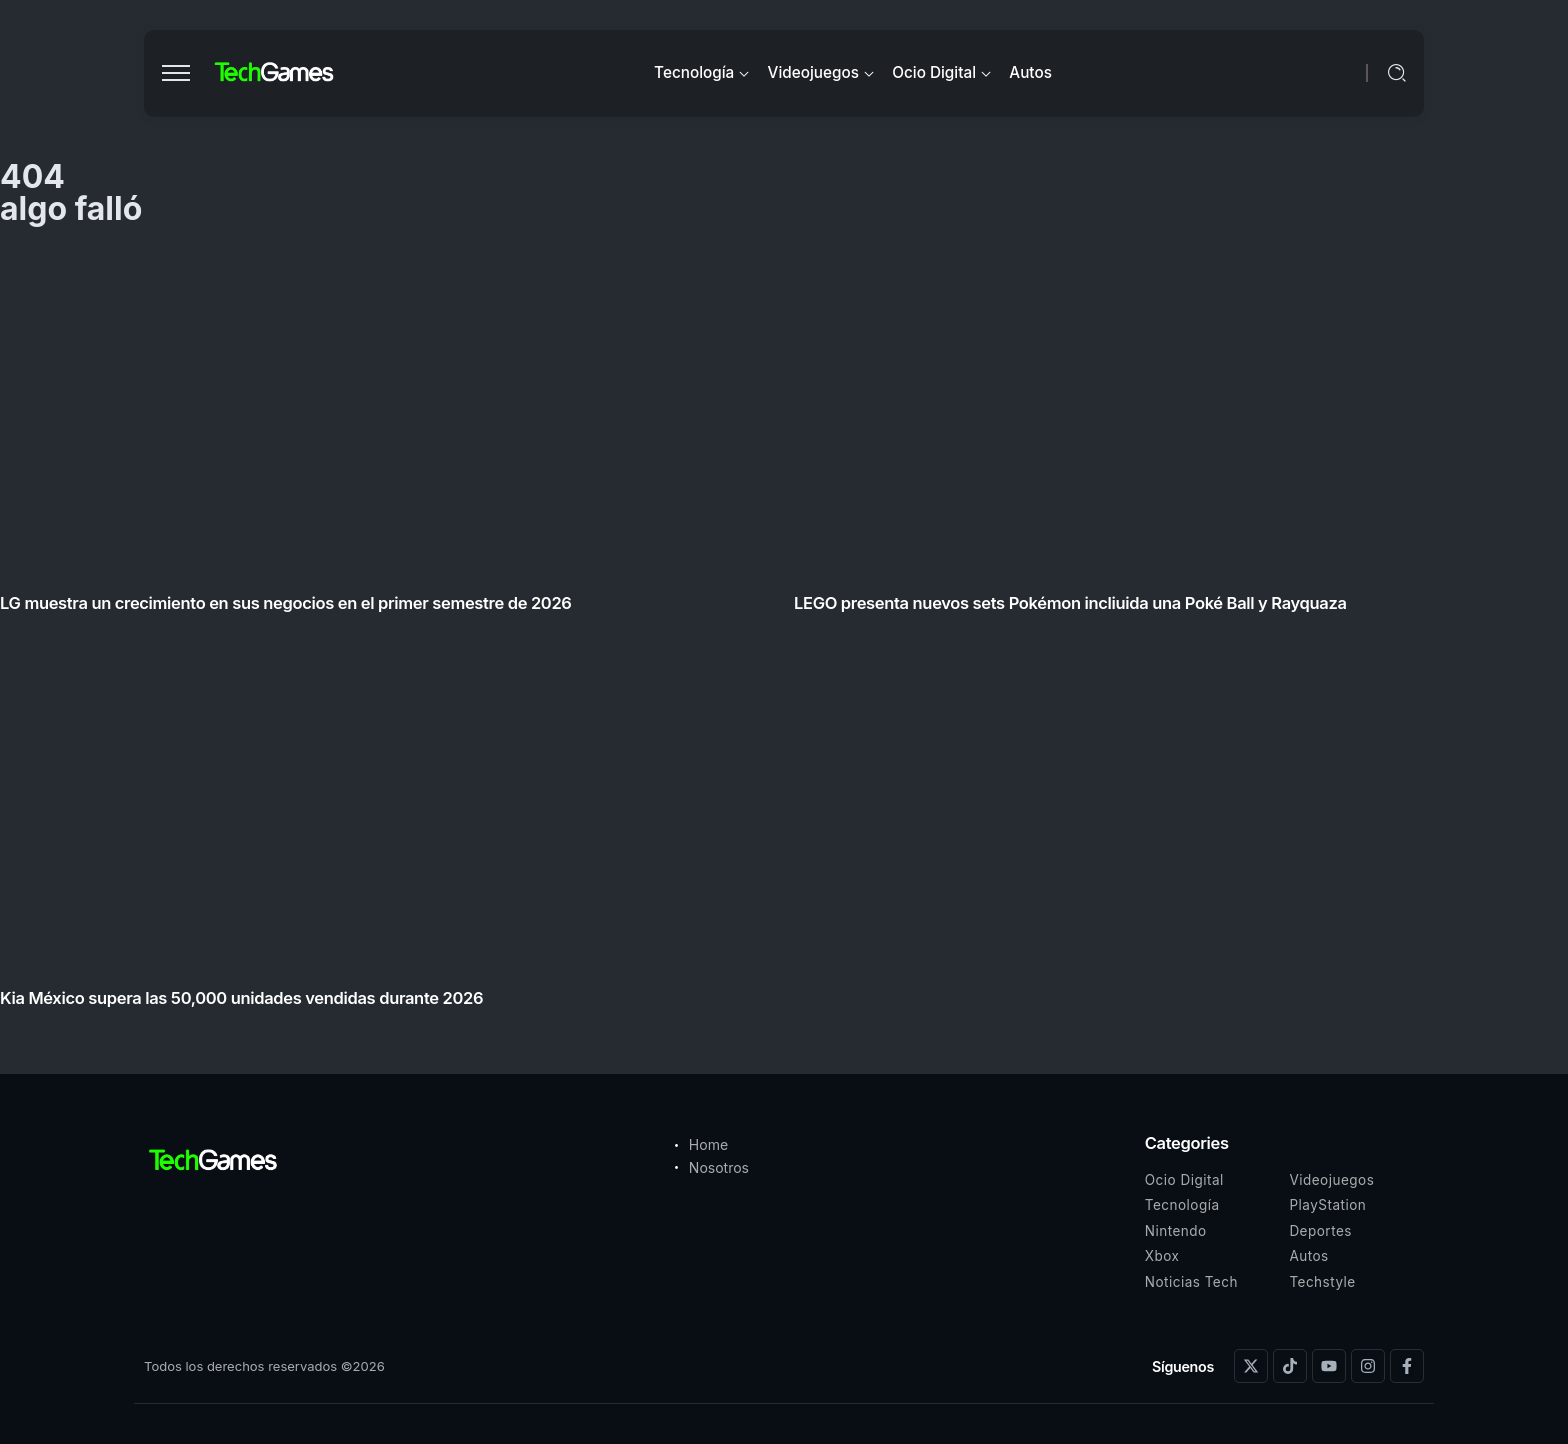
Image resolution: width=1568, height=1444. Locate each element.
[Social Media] (1251, 1366)
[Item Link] (784, 634)
